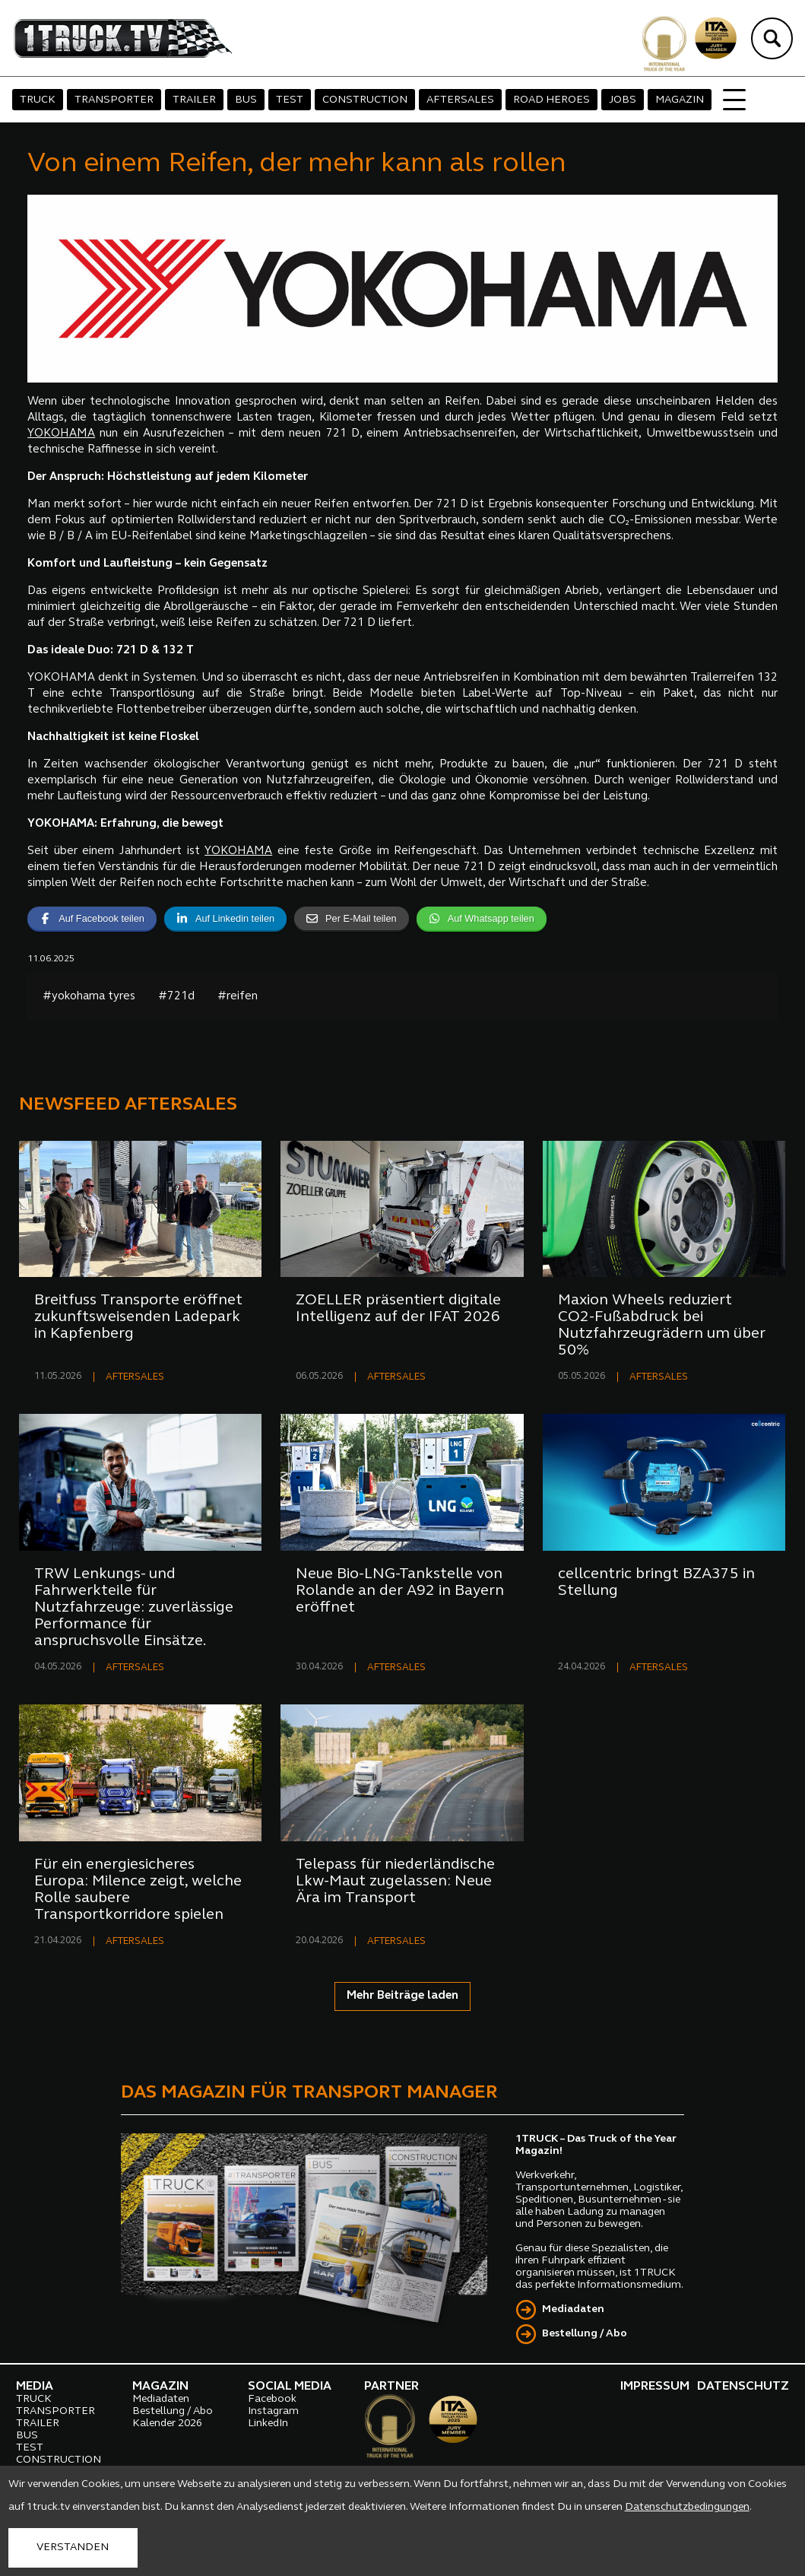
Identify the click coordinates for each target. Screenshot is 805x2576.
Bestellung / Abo (584, 2333)
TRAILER (194, 100)
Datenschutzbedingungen (687, 2507)
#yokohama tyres (89, 996)
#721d (176, 996)
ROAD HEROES (551, 100)
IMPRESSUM (654, 2387)
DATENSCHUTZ (743, 2387)
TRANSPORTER (114, 100)
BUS (246, 100)
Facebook (272, 2399)
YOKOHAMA (61, 434)
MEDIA (34, 2387)
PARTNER (391, 2387)
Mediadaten (573, 2309)
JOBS (622, 100)
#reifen (237, 996)
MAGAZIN (679, 100)
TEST (289, 100)
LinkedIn (268, 2423)
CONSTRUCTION (364, 100)
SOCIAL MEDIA (289, 2387)
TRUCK (37, 100)
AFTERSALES (460, 100)
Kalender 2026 (167, 2423)
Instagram (273, 2411)
